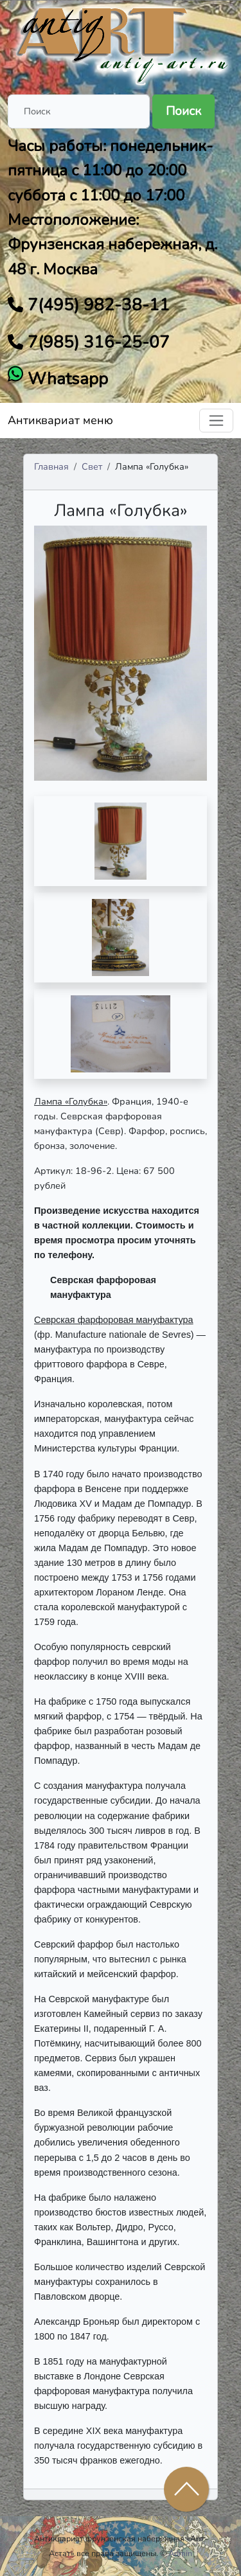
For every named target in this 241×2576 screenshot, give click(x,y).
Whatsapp (65, 379)
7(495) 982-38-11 (96, 305)
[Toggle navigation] (216, 420)
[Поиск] (79, 111)
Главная (51, 466)
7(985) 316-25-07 (96, 342)
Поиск (183, 111)
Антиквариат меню (60, 420)
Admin (180, 2553)
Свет (92, 466)
